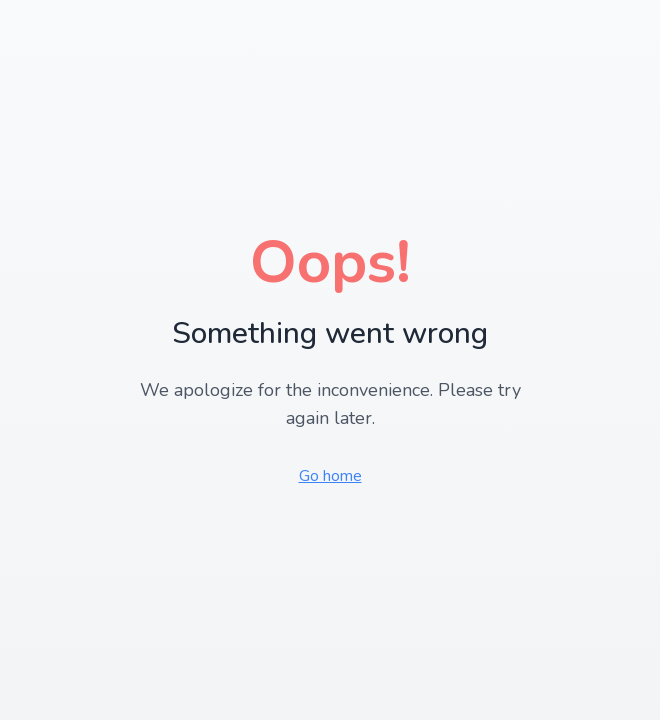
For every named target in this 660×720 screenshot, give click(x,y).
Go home (330, 476)
